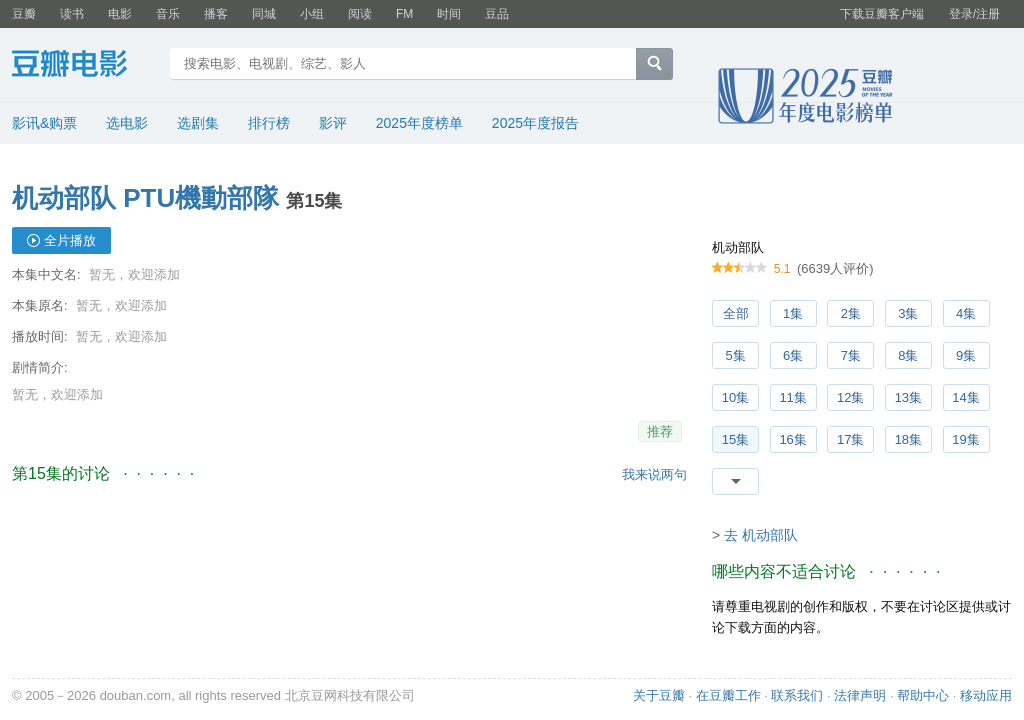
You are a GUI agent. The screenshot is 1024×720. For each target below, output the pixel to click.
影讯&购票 (44, 123)
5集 (735, 355)
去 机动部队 (761, 535)
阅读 (360, 14)
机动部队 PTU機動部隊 (145, 198)
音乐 (168, 14)
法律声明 (860, 695)
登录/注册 (974, 14)
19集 (965, 439)
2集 (851, 313)
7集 (851, 355)
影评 (333, 123)
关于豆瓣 (659, 695)
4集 (966, 313)
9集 (966, 355)
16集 (792, 439)
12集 (850, 397)
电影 (120, 14)
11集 (792, 397)
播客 (216, 14)
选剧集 (198, 123)
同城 (264, 14)
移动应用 (986, 695)
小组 (312, 14)
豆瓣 (24, 14)
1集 (793, 313)
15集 (735, 439)
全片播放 (70, 240)
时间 (449, 14)
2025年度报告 (535, 123)
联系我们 (797, 695)
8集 (908, 355)
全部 (736, 313)
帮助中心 (923, 695)
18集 (908, 439)
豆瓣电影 (84, 66)
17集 (850, 439)
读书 (72, 14)
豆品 (497, 14)
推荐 (660, 431)
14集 (965, 397)
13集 (908, 397)
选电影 (127, 123)
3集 (908, 313)
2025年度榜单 (419, 123)
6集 (793, 355)
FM (404, 14)
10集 (735, 397)
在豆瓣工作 (728, 695)
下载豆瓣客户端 (882, 14)
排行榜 (269, 123)
